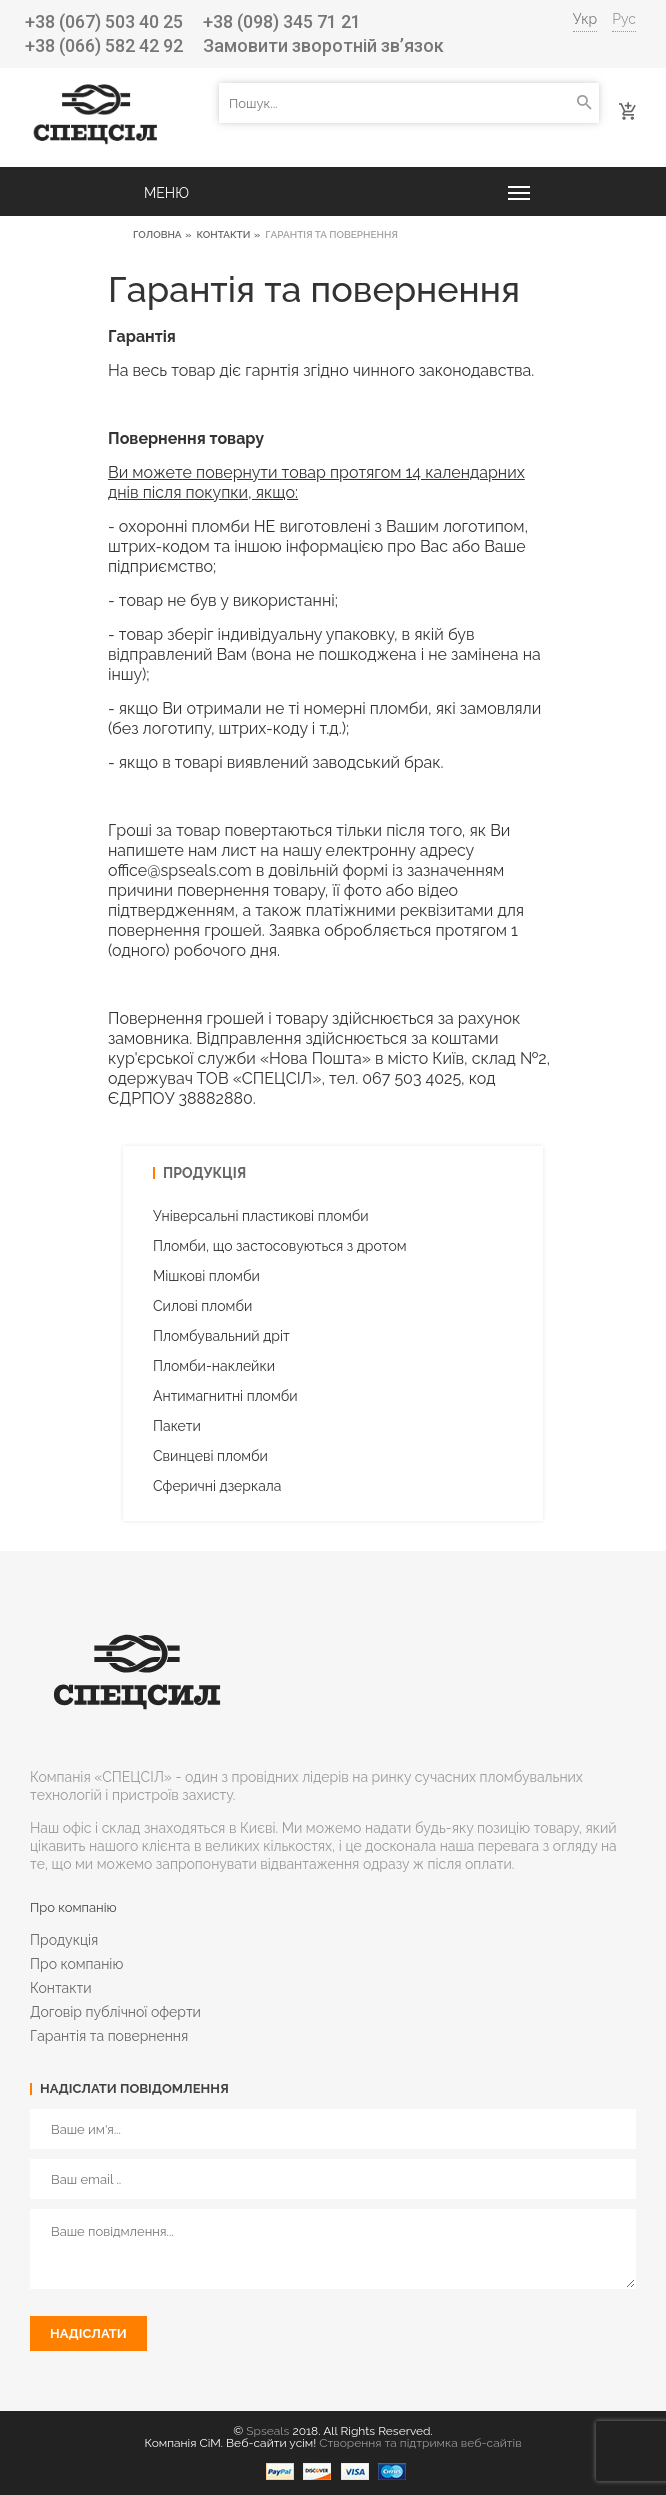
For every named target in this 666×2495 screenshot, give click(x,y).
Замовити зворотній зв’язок (323, 45)
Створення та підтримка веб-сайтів (420, 2443)
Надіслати (88, 2333)
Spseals (267, 2431)
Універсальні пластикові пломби (261, 1216)
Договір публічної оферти (115, 2012)
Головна (157, 234)
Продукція (64, 1940)
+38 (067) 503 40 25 (104, 21)
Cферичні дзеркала (217, 1486)
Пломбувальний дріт (221, 1336)
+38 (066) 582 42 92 (104, 45)
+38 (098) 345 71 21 (282, 21)
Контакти (223, 234)
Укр (585, 19)
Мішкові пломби (206, 1276)
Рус (624, 19)
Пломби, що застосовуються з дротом (280, 1246)
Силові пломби (202, 1306)
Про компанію (76, 1964)
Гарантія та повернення (109, 2036)
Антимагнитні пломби (225, 1396)
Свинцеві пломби (210, 1456)
